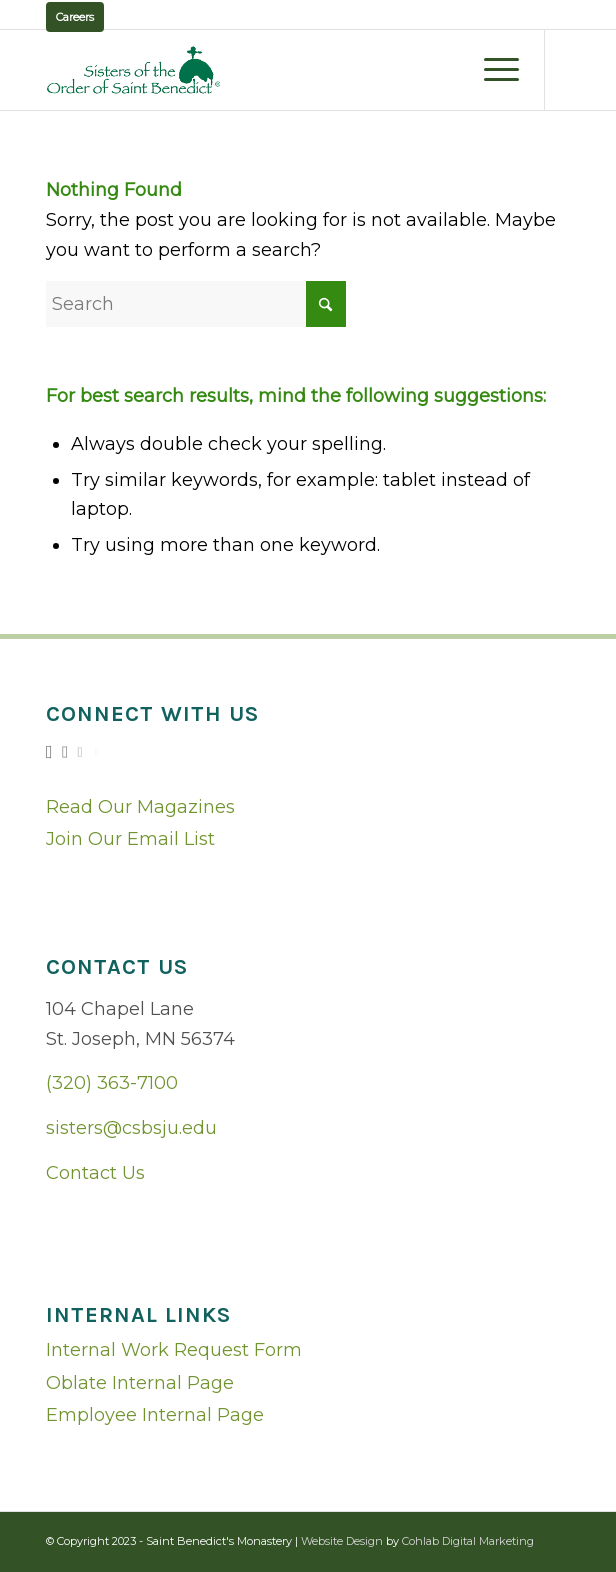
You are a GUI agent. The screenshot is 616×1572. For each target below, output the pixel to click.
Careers (75, 17)
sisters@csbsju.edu (131, 1128)
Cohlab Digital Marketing (468, 1541)
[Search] (196, 304)
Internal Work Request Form (174, 1350)
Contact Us (95, 1173)
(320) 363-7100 (112, 1083)
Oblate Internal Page (140, 1383)
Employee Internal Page (155, 1415)
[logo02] (255, 70)
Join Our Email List (130, 839)
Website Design (342, 1541)
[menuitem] (491, 70)
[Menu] (491, 70)
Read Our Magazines (140, 807)
